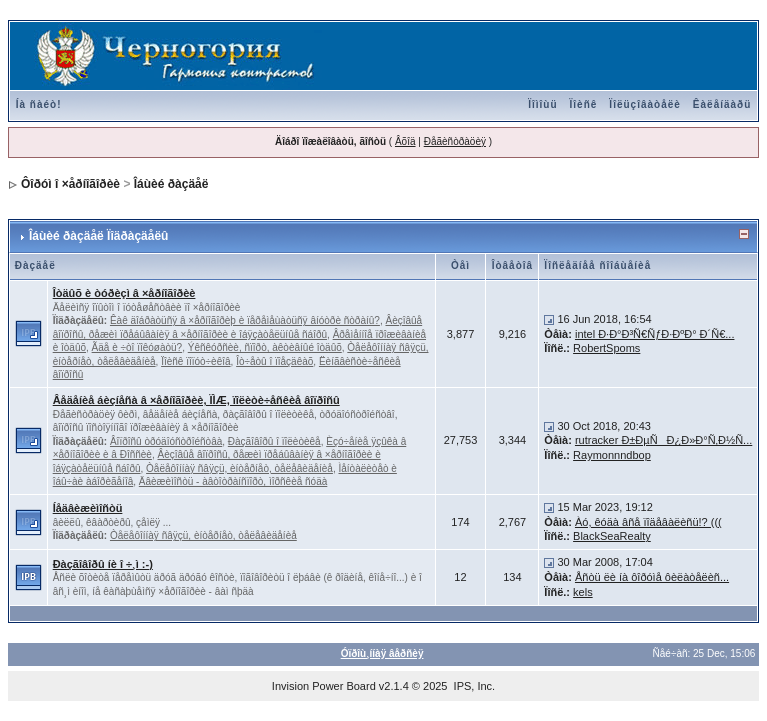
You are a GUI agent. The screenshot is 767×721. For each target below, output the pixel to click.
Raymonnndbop (612, 455)
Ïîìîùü (542, 104)
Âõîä (405, 141)
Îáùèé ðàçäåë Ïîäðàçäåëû (98, 236)
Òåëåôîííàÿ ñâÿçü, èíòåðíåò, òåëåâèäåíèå (239, 468)
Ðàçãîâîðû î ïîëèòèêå (274, 441)
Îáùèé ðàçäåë (171, 184)
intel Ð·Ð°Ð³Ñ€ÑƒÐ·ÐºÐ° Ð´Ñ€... (655, 334)
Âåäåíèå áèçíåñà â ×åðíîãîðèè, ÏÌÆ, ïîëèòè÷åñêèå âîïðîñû (196, 400)
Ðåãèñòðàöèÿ (455, 141)
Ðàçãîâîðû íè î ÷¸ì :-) (103, 564)
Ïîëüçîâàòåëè (644, 104)
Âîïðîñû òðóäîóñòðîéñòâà (166, 441)
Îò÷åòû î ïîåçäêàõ (274, 361)
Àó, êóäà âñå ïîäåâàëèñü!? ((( (648, 522)
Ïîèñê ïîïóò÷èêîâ (195, 361)
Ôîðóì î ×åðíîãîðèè (70, 184)
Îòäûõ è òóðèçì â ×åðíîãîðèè (124, 293)
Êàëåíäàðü (722, 104)
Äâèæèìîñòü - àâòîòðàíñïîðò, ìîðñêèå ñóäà (233, 481)
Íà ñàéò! (39, 104)
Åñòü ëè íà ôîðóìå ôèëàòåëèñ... (652, 577)
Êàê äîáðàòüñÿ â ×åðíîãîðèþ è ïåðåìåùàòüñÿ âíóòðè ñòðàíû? (245, 320)
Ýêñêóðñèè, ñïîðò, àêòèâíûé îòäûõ (265, 347)
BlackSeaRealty (612, 536)
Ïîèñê (584, 104)
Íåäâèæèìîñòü (88, 508)
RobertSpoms (606, 348)
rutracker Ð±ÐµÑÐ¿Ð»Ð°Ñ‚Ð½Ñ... (663, 440)
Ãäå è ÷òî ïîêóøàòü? (137, 347)
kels (583, 592)
